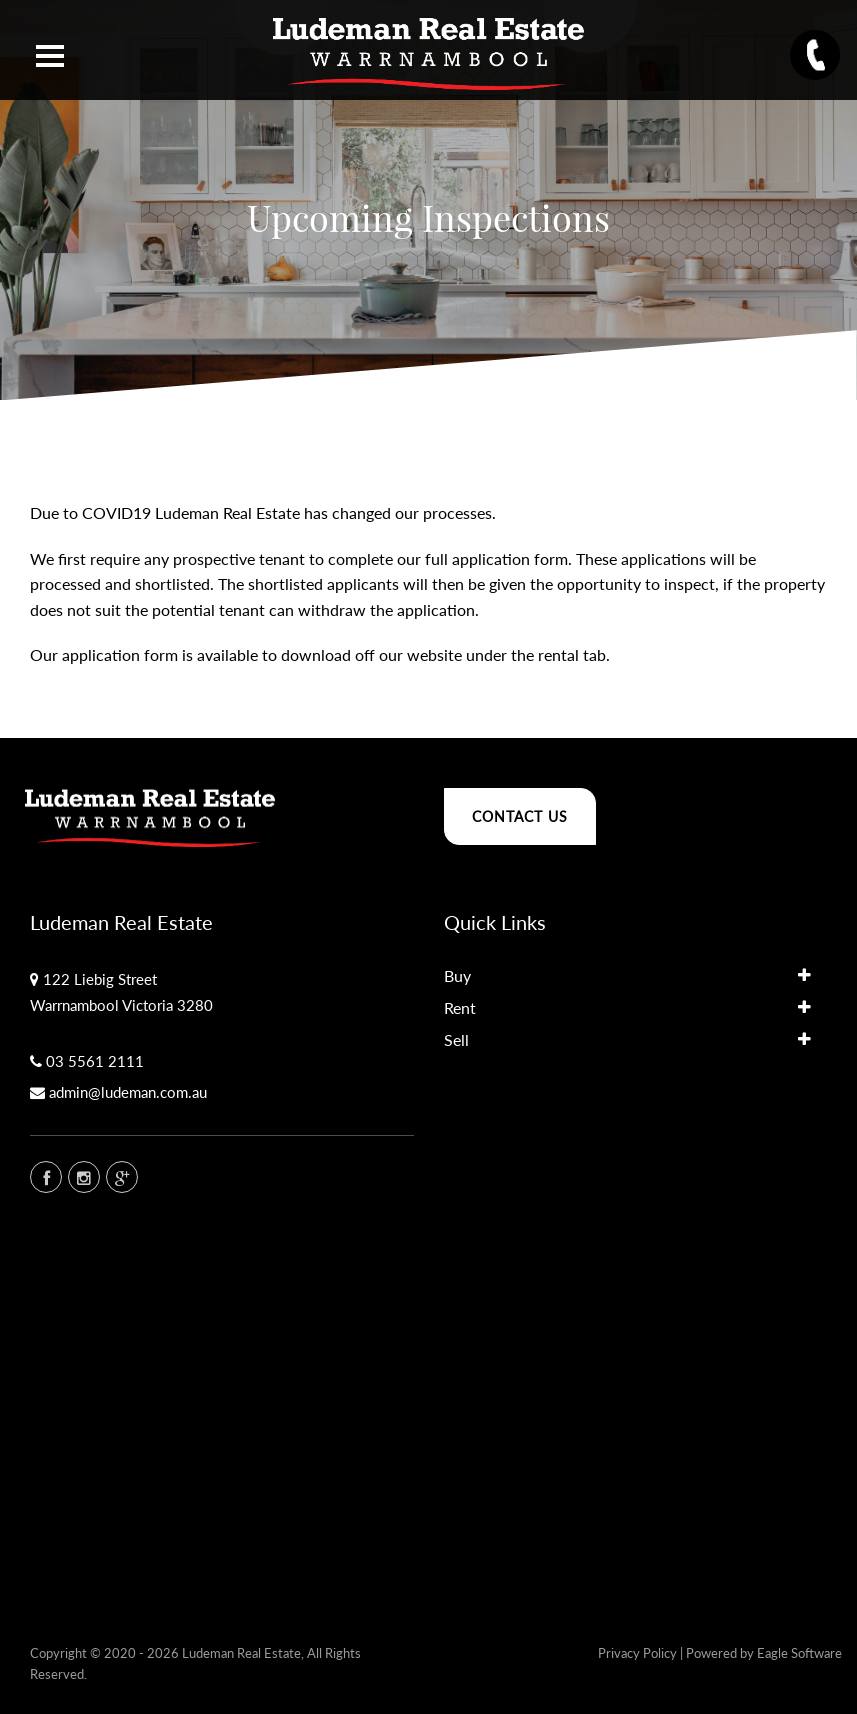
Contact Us (520, 816)
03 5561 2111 (95, 1061)
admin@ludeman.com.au (128, 1092)
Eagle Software (799, 1653)
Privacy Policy (637, 1653)
